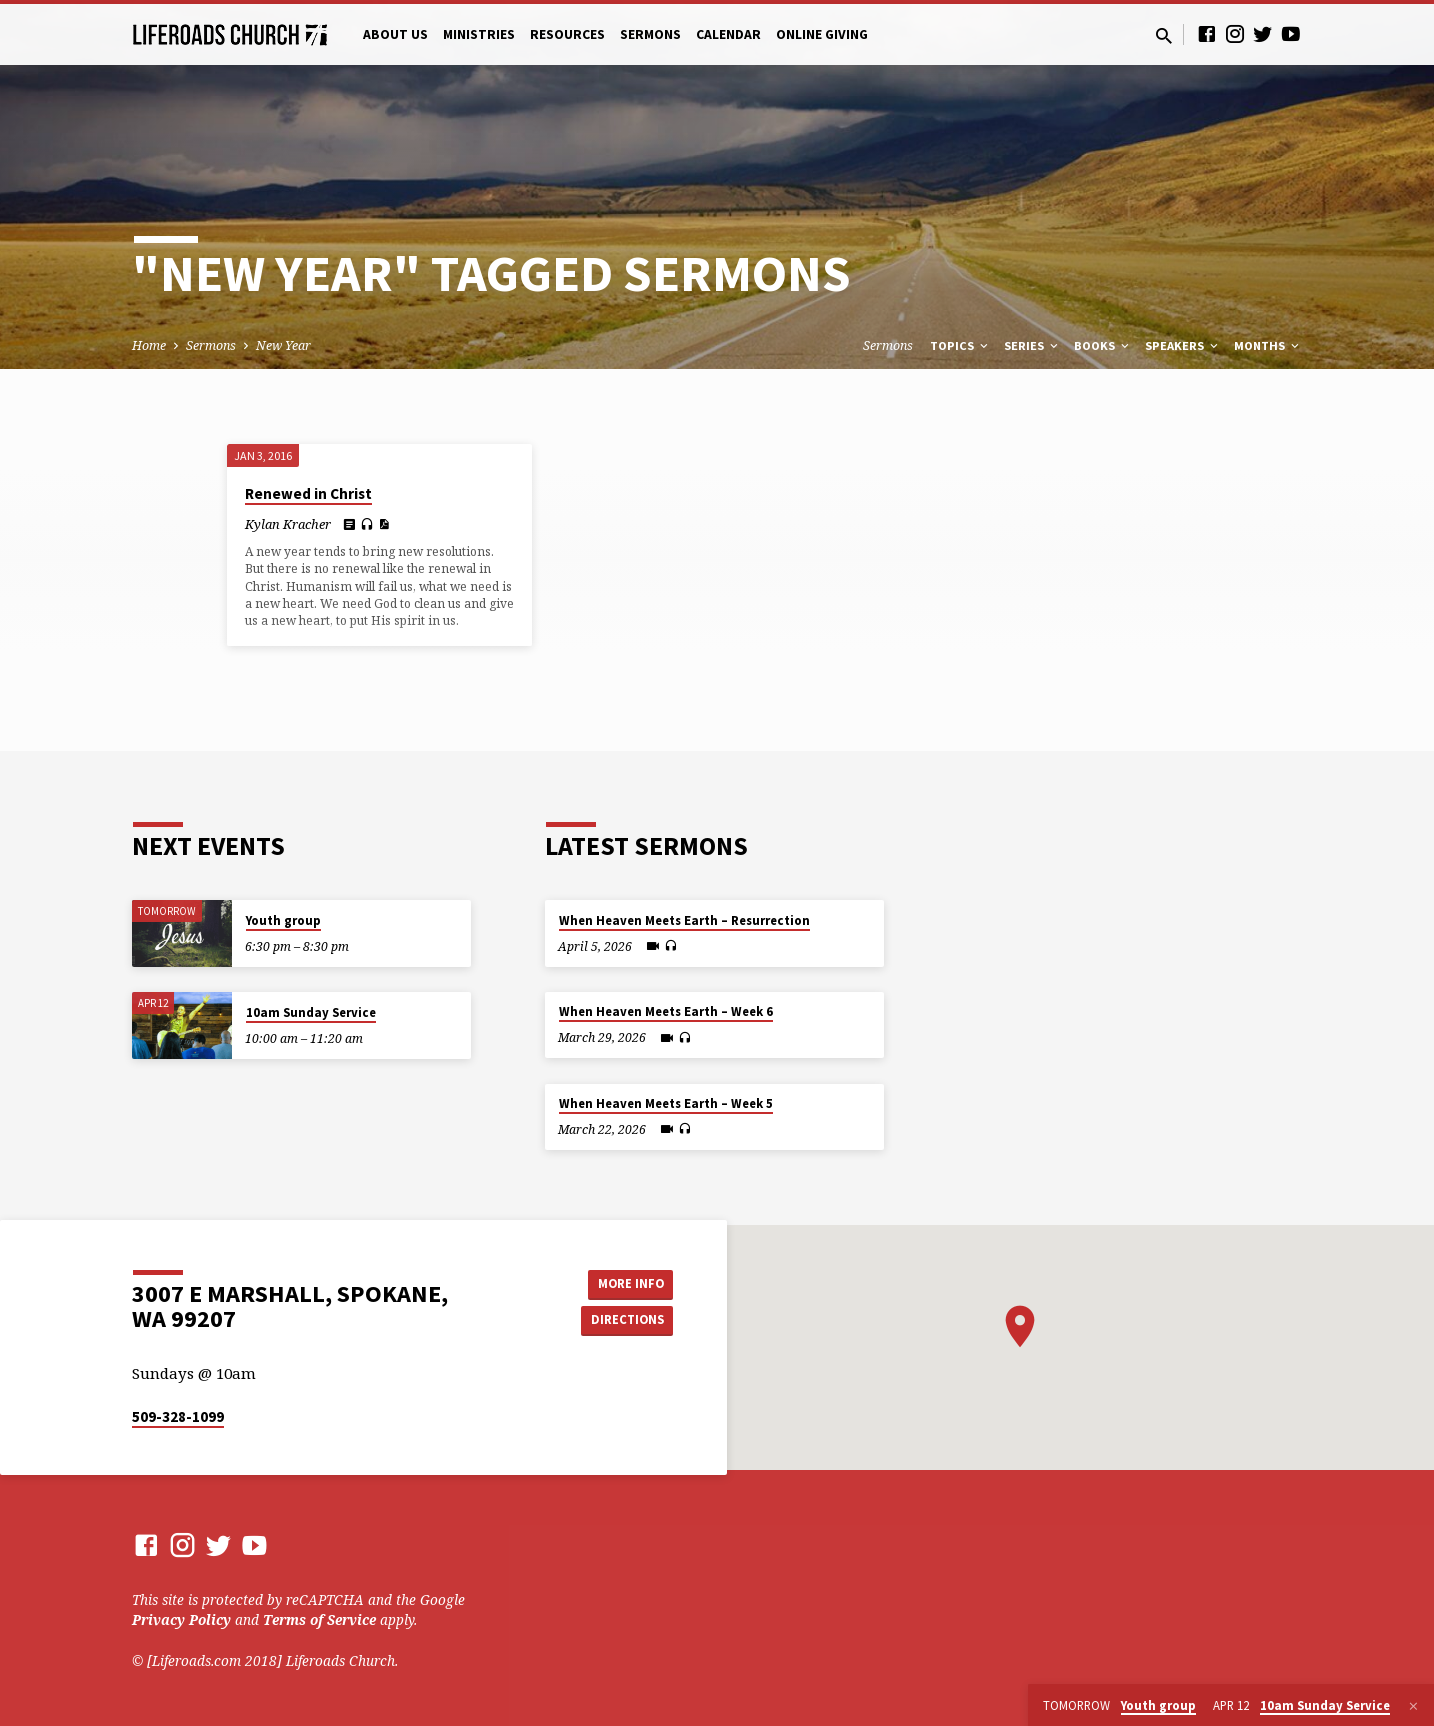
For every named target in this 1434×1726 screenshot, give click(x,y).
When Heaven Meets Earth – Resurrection (684, 920)
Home (149, 345)
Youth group (283, 920)
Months (1268, 345)
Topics (960, 345)
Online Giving (822, 34)
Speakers (1183, 345)
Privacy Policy (181, 1619)
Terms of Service (319, 1619)
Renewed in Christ (308, 493)
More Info (622, 1282)
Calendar (728, 34)
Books (1103, 345)
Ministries (479, 34)
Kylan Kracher (288, 524)
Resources (567, 34)
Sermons (650, 34)
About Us (395, 34)
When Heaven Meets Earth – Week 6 (666, 1011)
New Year (283, 345)
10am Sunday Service (311, 1012)
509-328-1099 (178, 1416)
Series (1032, 345)
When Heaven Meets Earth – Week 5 (666, 1103)
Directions (623, 1321)
